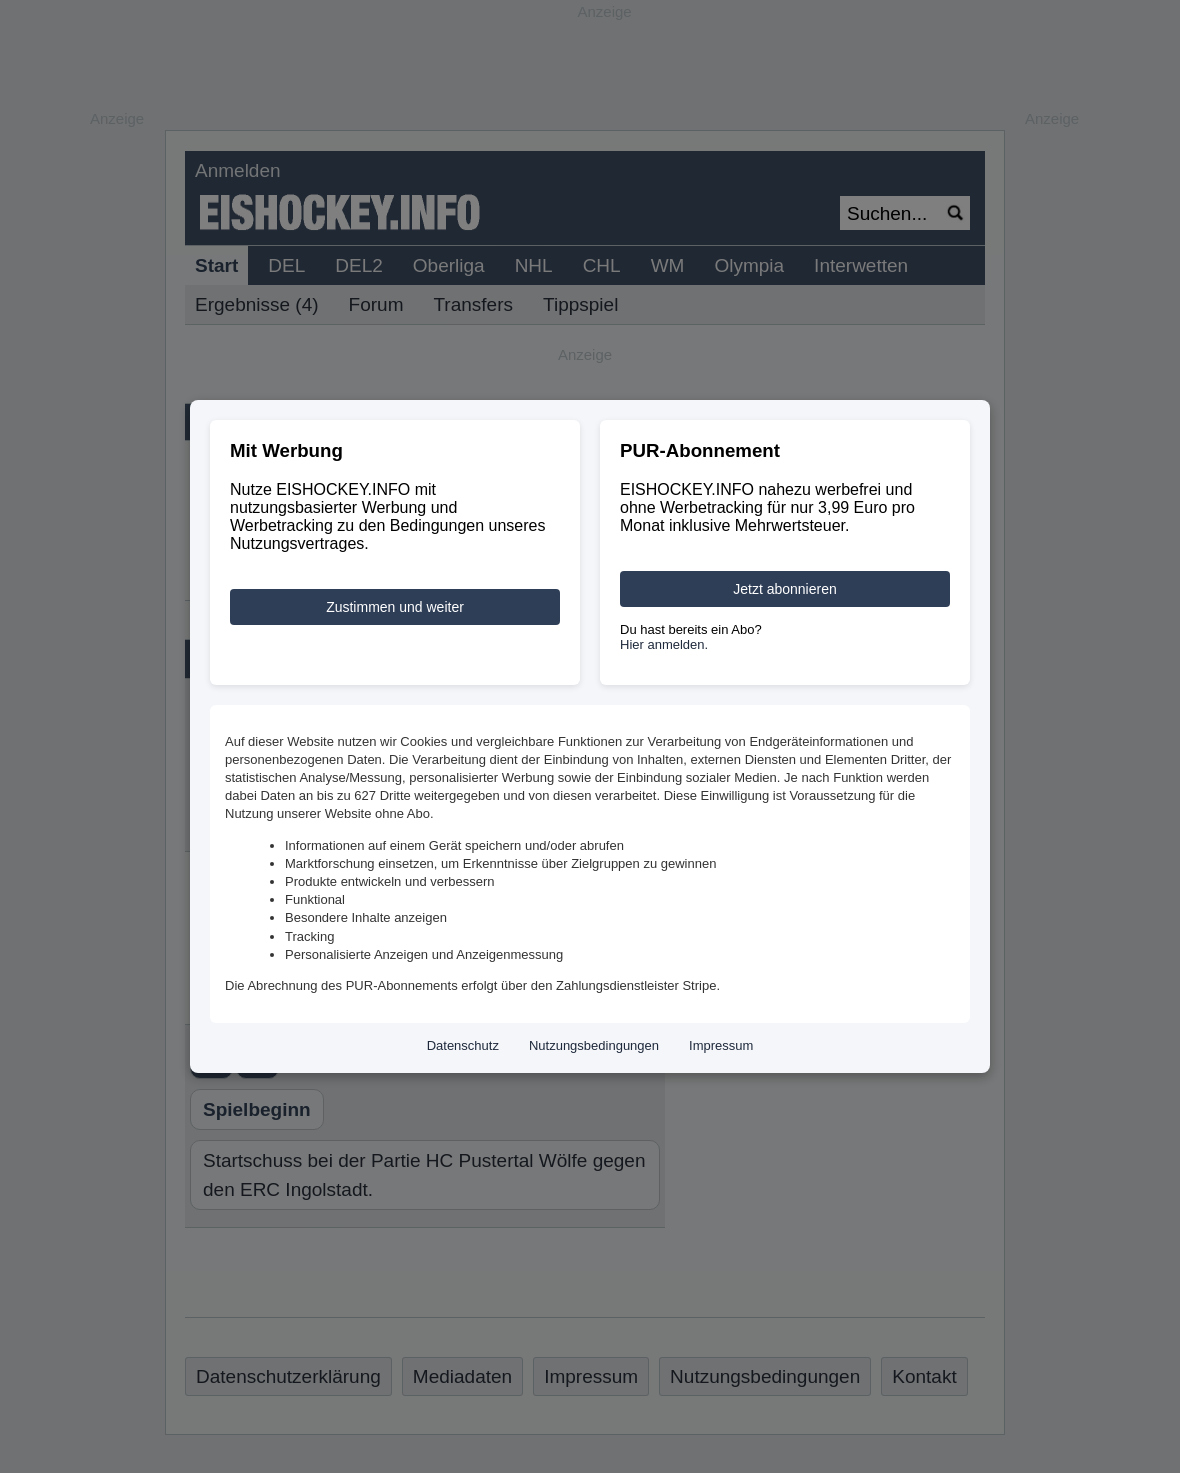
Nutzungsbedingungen (594, 1045)
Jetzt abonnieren (785, 589)
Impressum (721, 1045)
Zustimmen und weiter (395, 607)
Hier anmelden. (664, 644)
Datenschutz (463, 1045)
